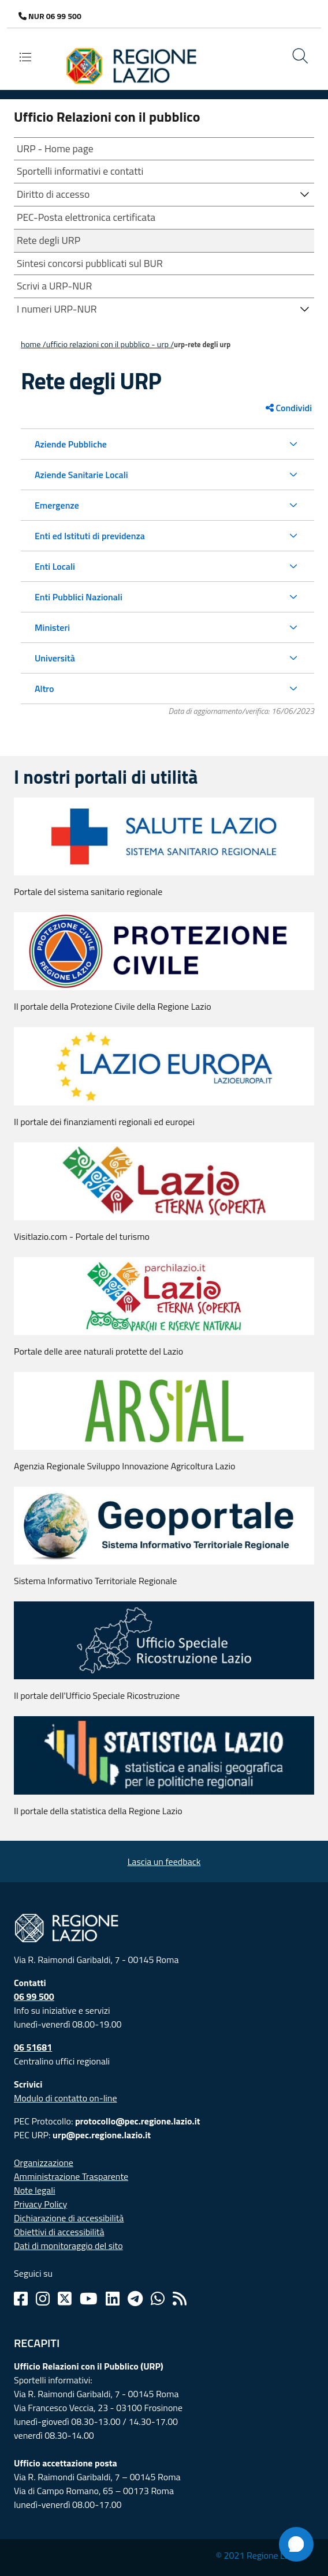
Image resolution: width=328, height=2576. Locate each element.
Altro (44, 688)
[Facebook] (21, 2299)
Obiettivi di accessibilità (59, 2232)
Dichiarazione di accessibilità (69, 2218)
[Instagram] (43, 2299)
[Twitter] (65, 2299)
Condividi (289, 408)
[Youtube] (89, 2299)
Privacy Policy (40, 2204)
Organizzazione (43, 2162)
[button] (305, 193)
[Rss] (180, 2299)
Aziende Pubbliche (71, 444)
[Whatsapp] (158, 2299)
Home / (33, 344)
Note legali (34, 2190)
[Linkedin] (113, 2299)
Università (55, 658)
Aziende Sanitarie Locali (81, 475)
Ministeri (52, 627)
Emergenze (57, 505)
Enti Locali (55, 566)
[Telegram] (135, 2299)
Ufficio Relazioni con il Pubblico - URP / (110, 344)
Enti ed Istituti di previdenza (90, 536)
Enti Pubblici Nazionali (78, 597)
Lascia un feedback (164, 1861)
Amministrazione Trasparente (71, 2176)
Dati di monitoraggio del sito (68, 2245)
